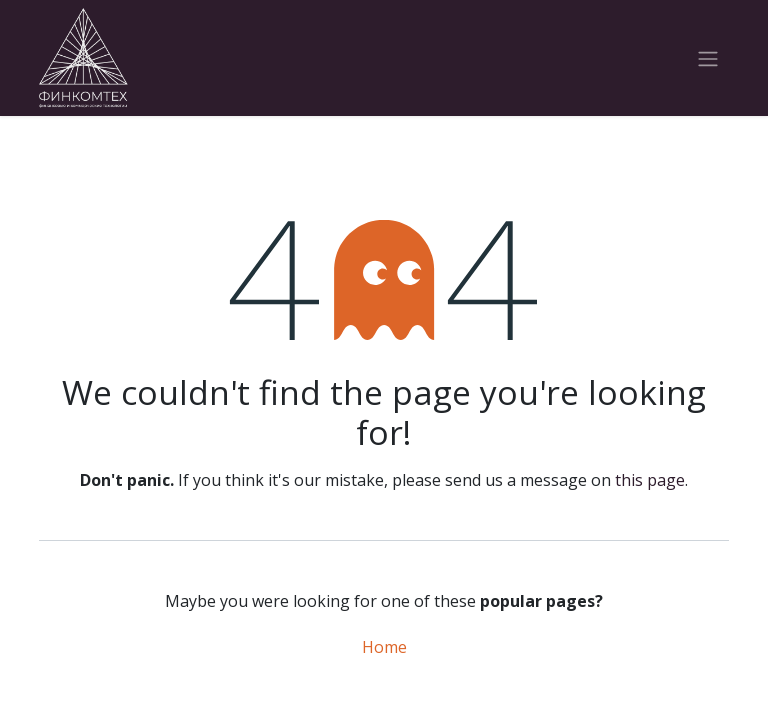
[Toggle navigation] (708, 58)
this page (650, 480)
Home (384, 647)
